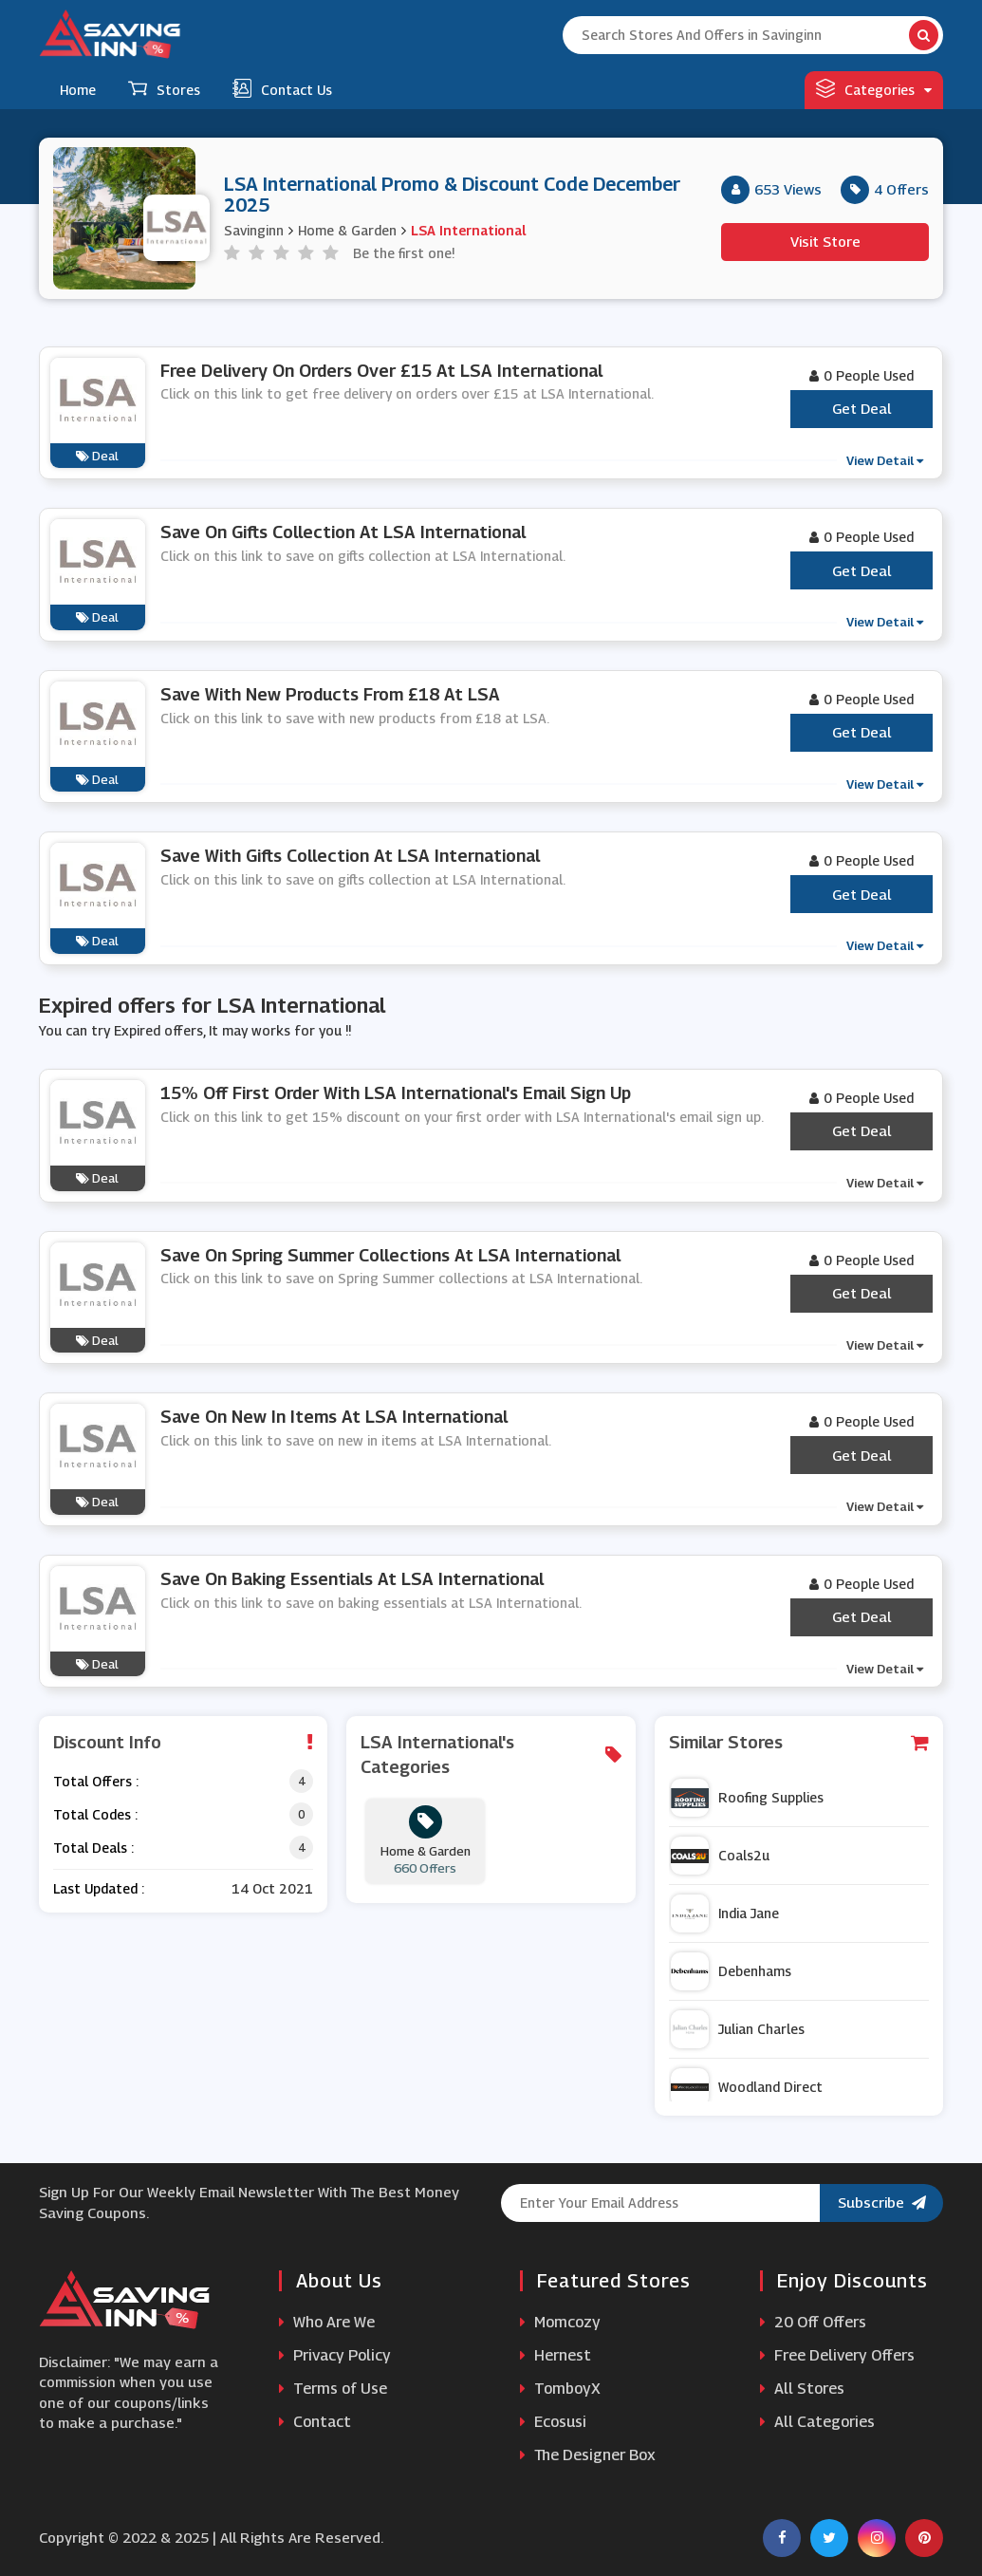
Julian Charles (738, 2029)
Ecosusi (553, 2422)
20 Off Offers (813, 2322)
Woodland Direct (747, 2087)
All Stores (802, 2389)
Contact (315, 2422)
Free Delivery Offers (837, 2355)
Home (78, 90)
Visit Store (825, 241)
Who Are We (327, 2322)
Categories (874, 88)
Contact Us (282, 88)
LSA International (468, 230)
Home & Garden (347, 230)
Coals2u (720, 1856)
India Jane (725, 1913)
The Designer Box (588, 2455)
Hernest (555, 2355)
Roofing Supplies (747, 1798)
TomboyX (560, 2389)
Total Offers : (96, 1781)
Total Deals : (93, 1847)
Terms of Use (333, 2389)
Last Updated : (98, 1888)
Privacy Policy (335, 2355)
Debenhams (731, 1971)
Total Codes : (95, 1814)
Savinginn (254, 230)
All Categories (817, 2422)
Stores (164, 88)
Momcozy (560, 2322)
